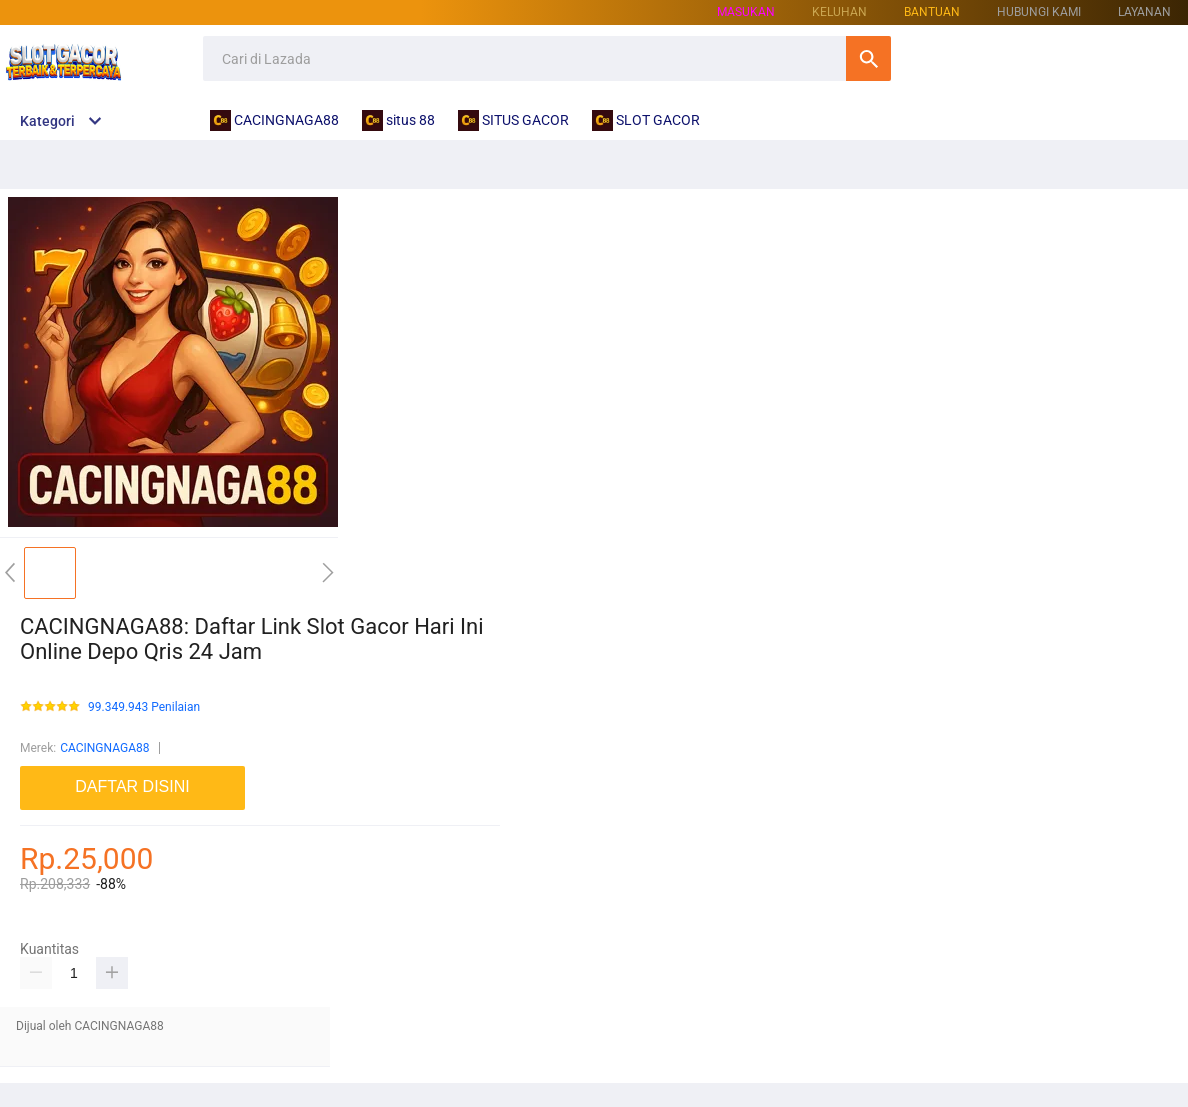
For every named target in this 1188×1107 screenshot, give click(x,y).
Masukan (746, 12)
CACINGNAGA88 (104, 748)
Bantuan (932, 12)
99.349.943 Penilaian (144, 707)
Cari (868, 58)
